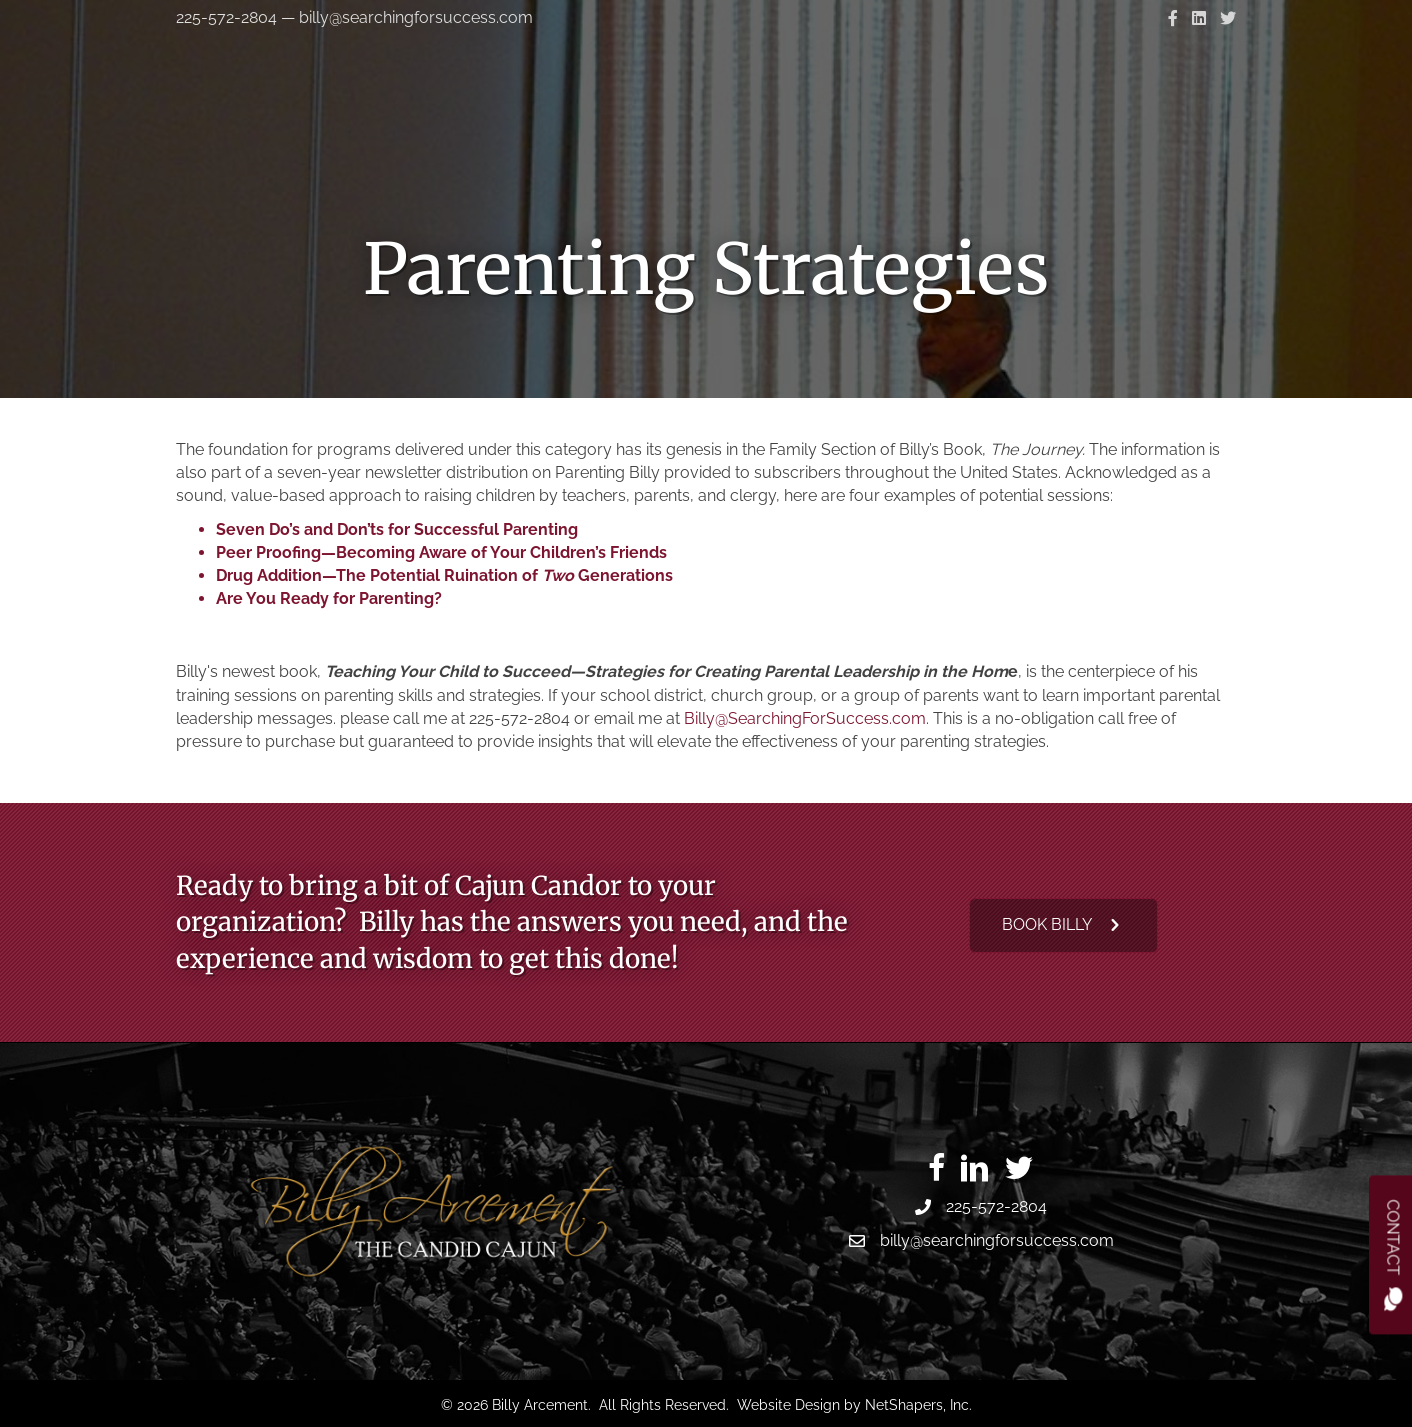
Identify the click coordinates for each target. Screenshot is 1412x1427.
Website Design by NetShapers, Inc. (854, 1405)
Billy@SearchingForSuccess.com (805, 718)
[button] (1063, 925)
